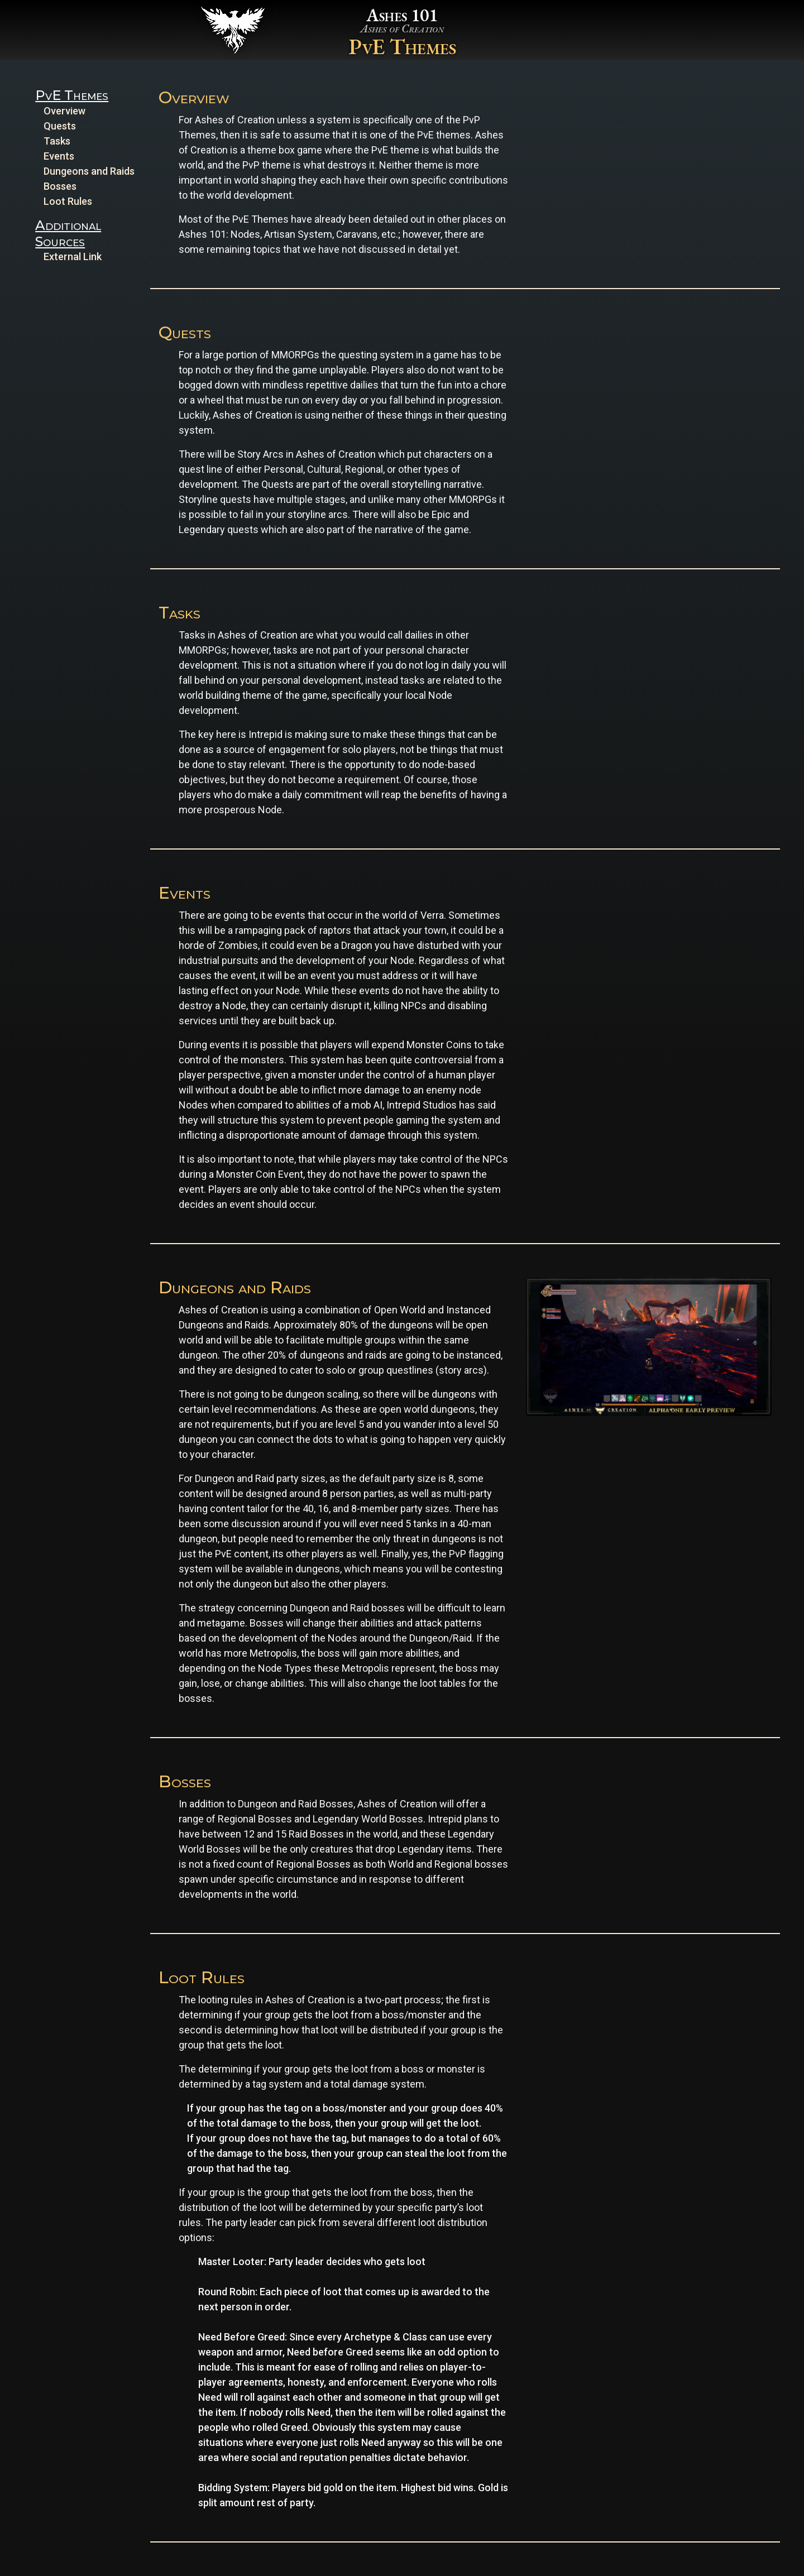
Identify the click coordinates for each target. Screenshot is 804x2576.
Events (59, 156)
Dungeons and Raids (89, 171)
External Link (73, 256)
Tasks (57, 141)
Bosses (60, 186)
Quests (60, 126)
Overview (64, 111)
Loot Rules (68, 201)
